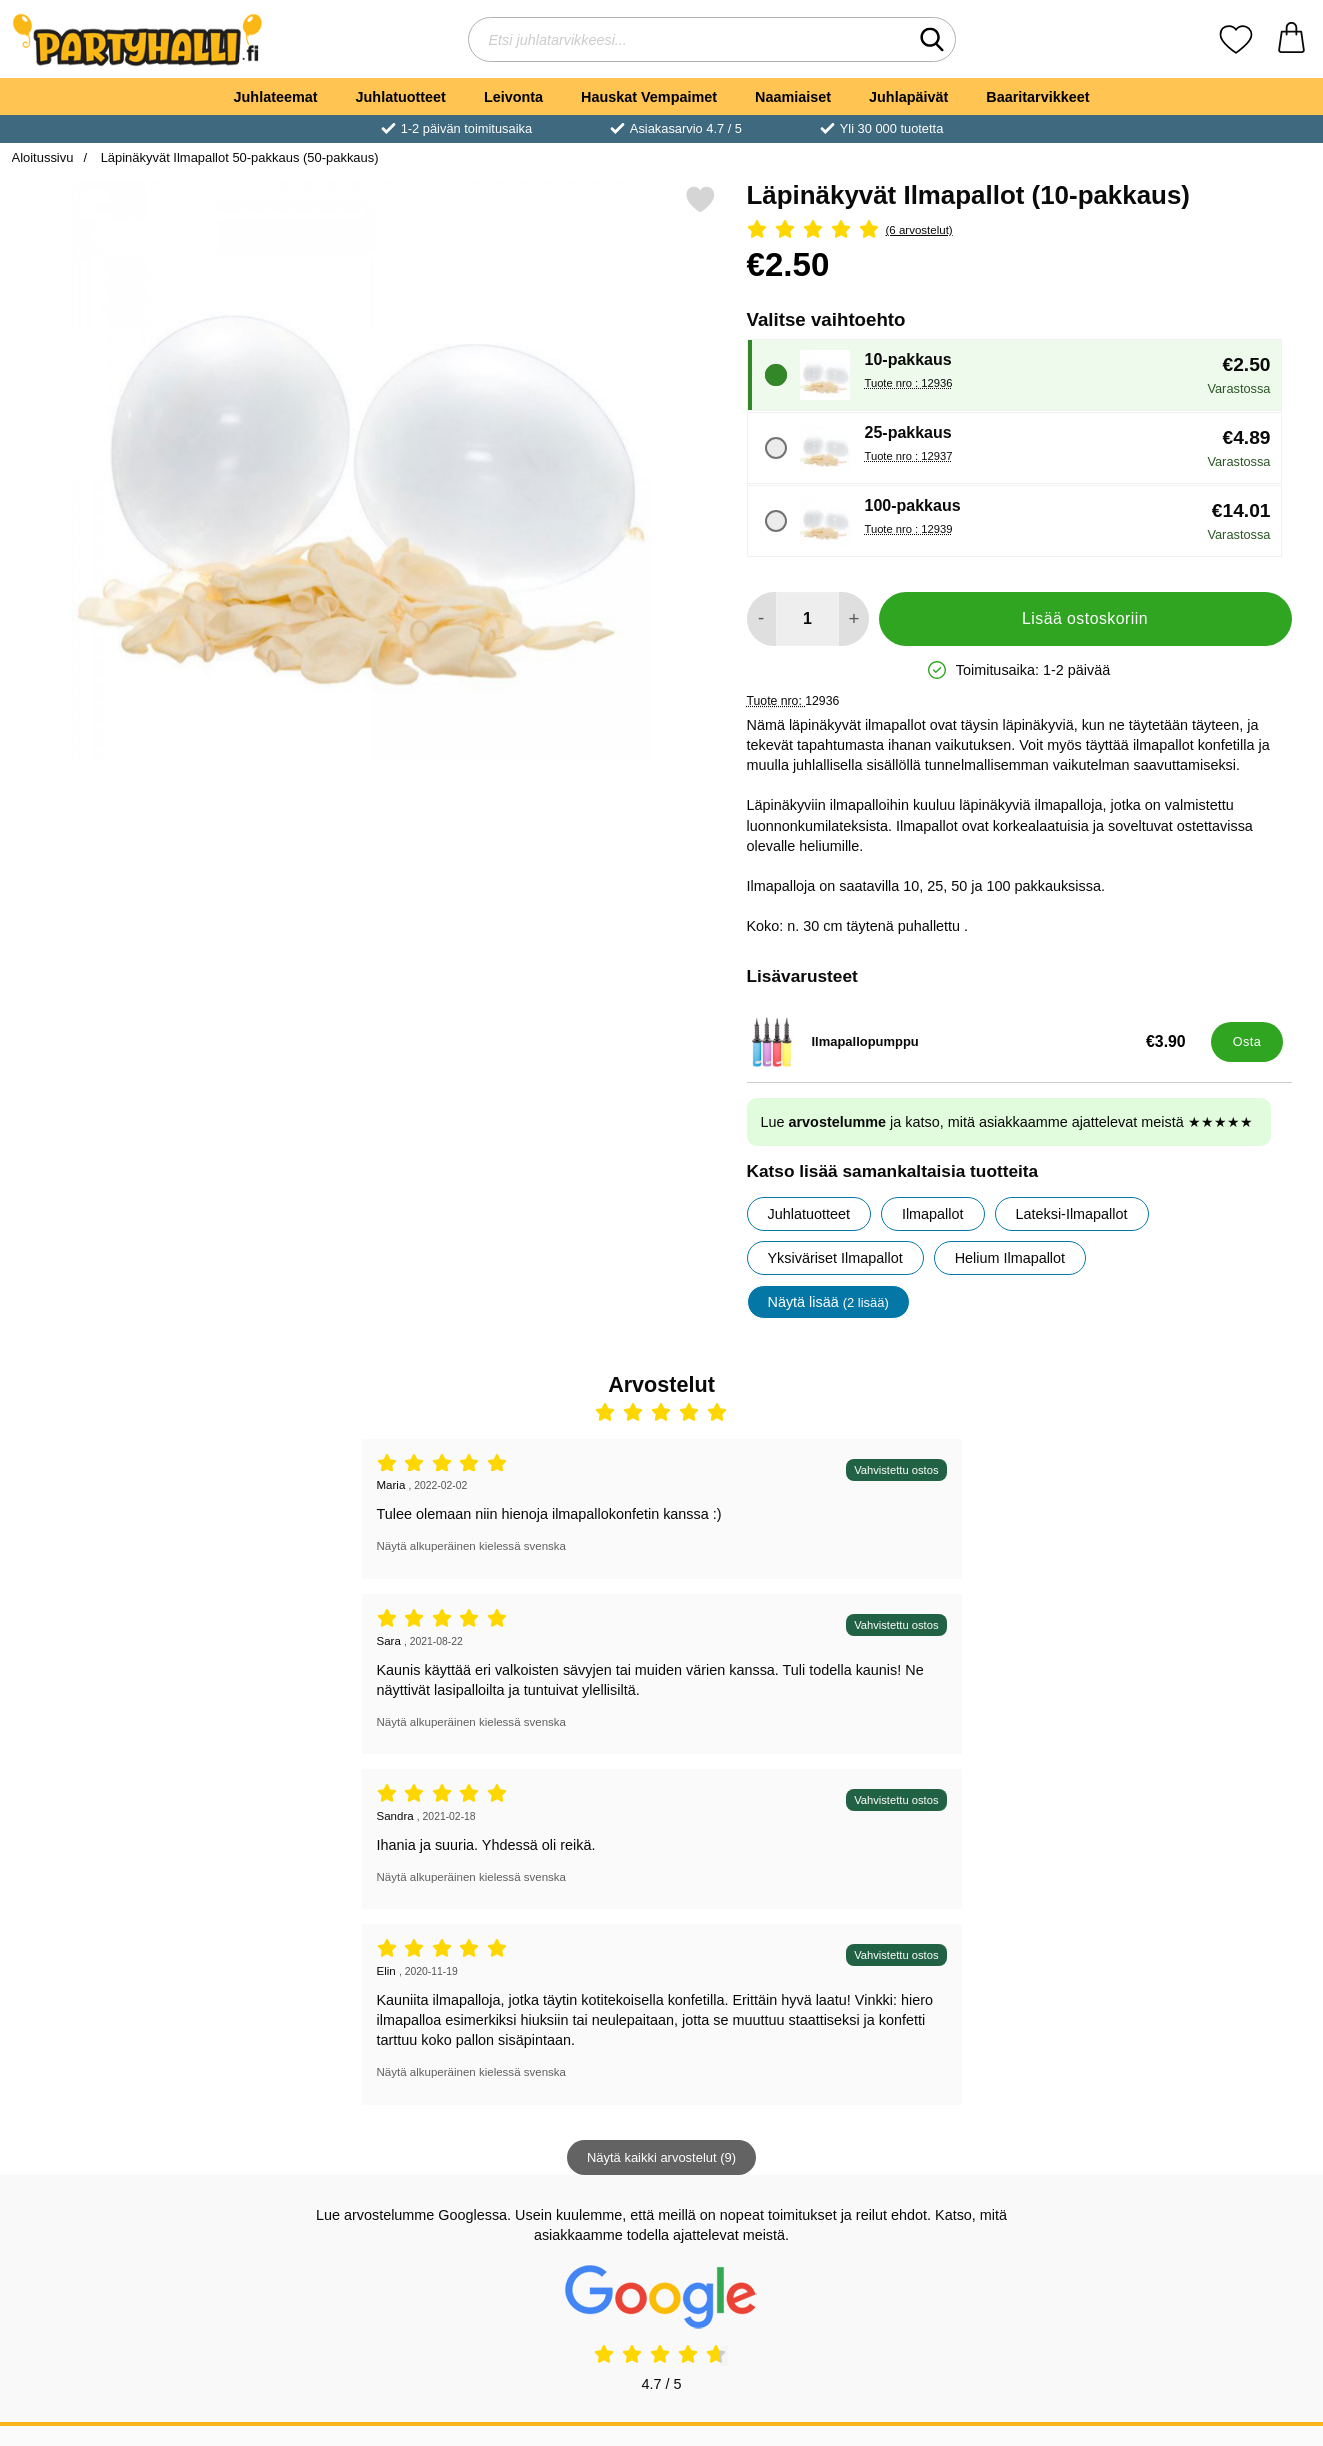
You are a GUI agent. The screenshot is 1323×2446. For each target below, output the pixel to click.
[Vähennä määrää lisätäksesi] (761, 619)
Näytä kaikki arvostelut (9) (661, 2157)
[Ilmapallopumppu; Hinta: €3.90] (974, 1042)
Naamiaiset (793, 97)
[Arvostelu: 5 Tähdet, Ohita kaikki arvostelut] (1019, 230)
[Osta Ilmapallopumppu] (1247, 1042)
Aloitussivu (43, 157)
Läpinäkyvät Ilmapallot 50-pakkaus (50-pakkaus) (238, 157)
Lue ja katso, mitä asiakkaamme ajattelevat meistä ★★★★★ (1007, 1122)
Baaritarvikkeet (1037, 97)
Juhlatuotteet (401, 97)
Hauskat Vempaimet (649, 97)
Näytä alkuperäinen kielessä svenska (471, 1546)
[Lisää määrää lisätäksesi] (853, 619)
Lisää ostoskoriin (1085, 618)
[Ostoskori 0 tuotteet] (1291, 39)
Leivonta (513, 97)
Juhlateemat (276, 97)
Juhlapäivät (908, 97)
